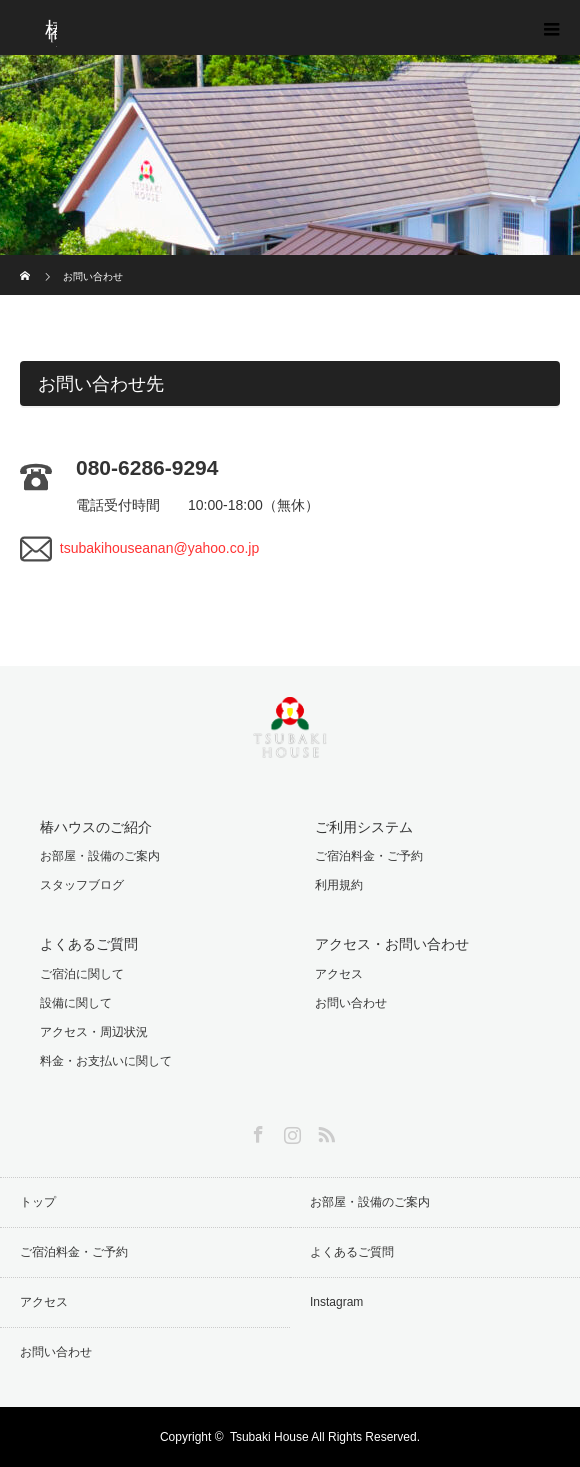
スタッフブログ (82, 885)
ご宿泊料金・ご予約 (369, 856)
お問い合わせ (351, 1003)
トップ (38, 1202)
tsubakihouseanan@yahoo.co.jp (159, 548)
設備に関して (76, 1003)
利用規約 (339, 885)
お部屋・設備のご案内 (100, 856)
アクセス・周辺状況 (94, 1032)
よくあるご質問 (352, 1252)
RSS (324, 1131)
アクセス (339, 974)
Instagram (290, 1131)
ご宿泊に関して (82, 974)
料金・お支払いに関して (106, 1061)
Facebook (256, 1131)
